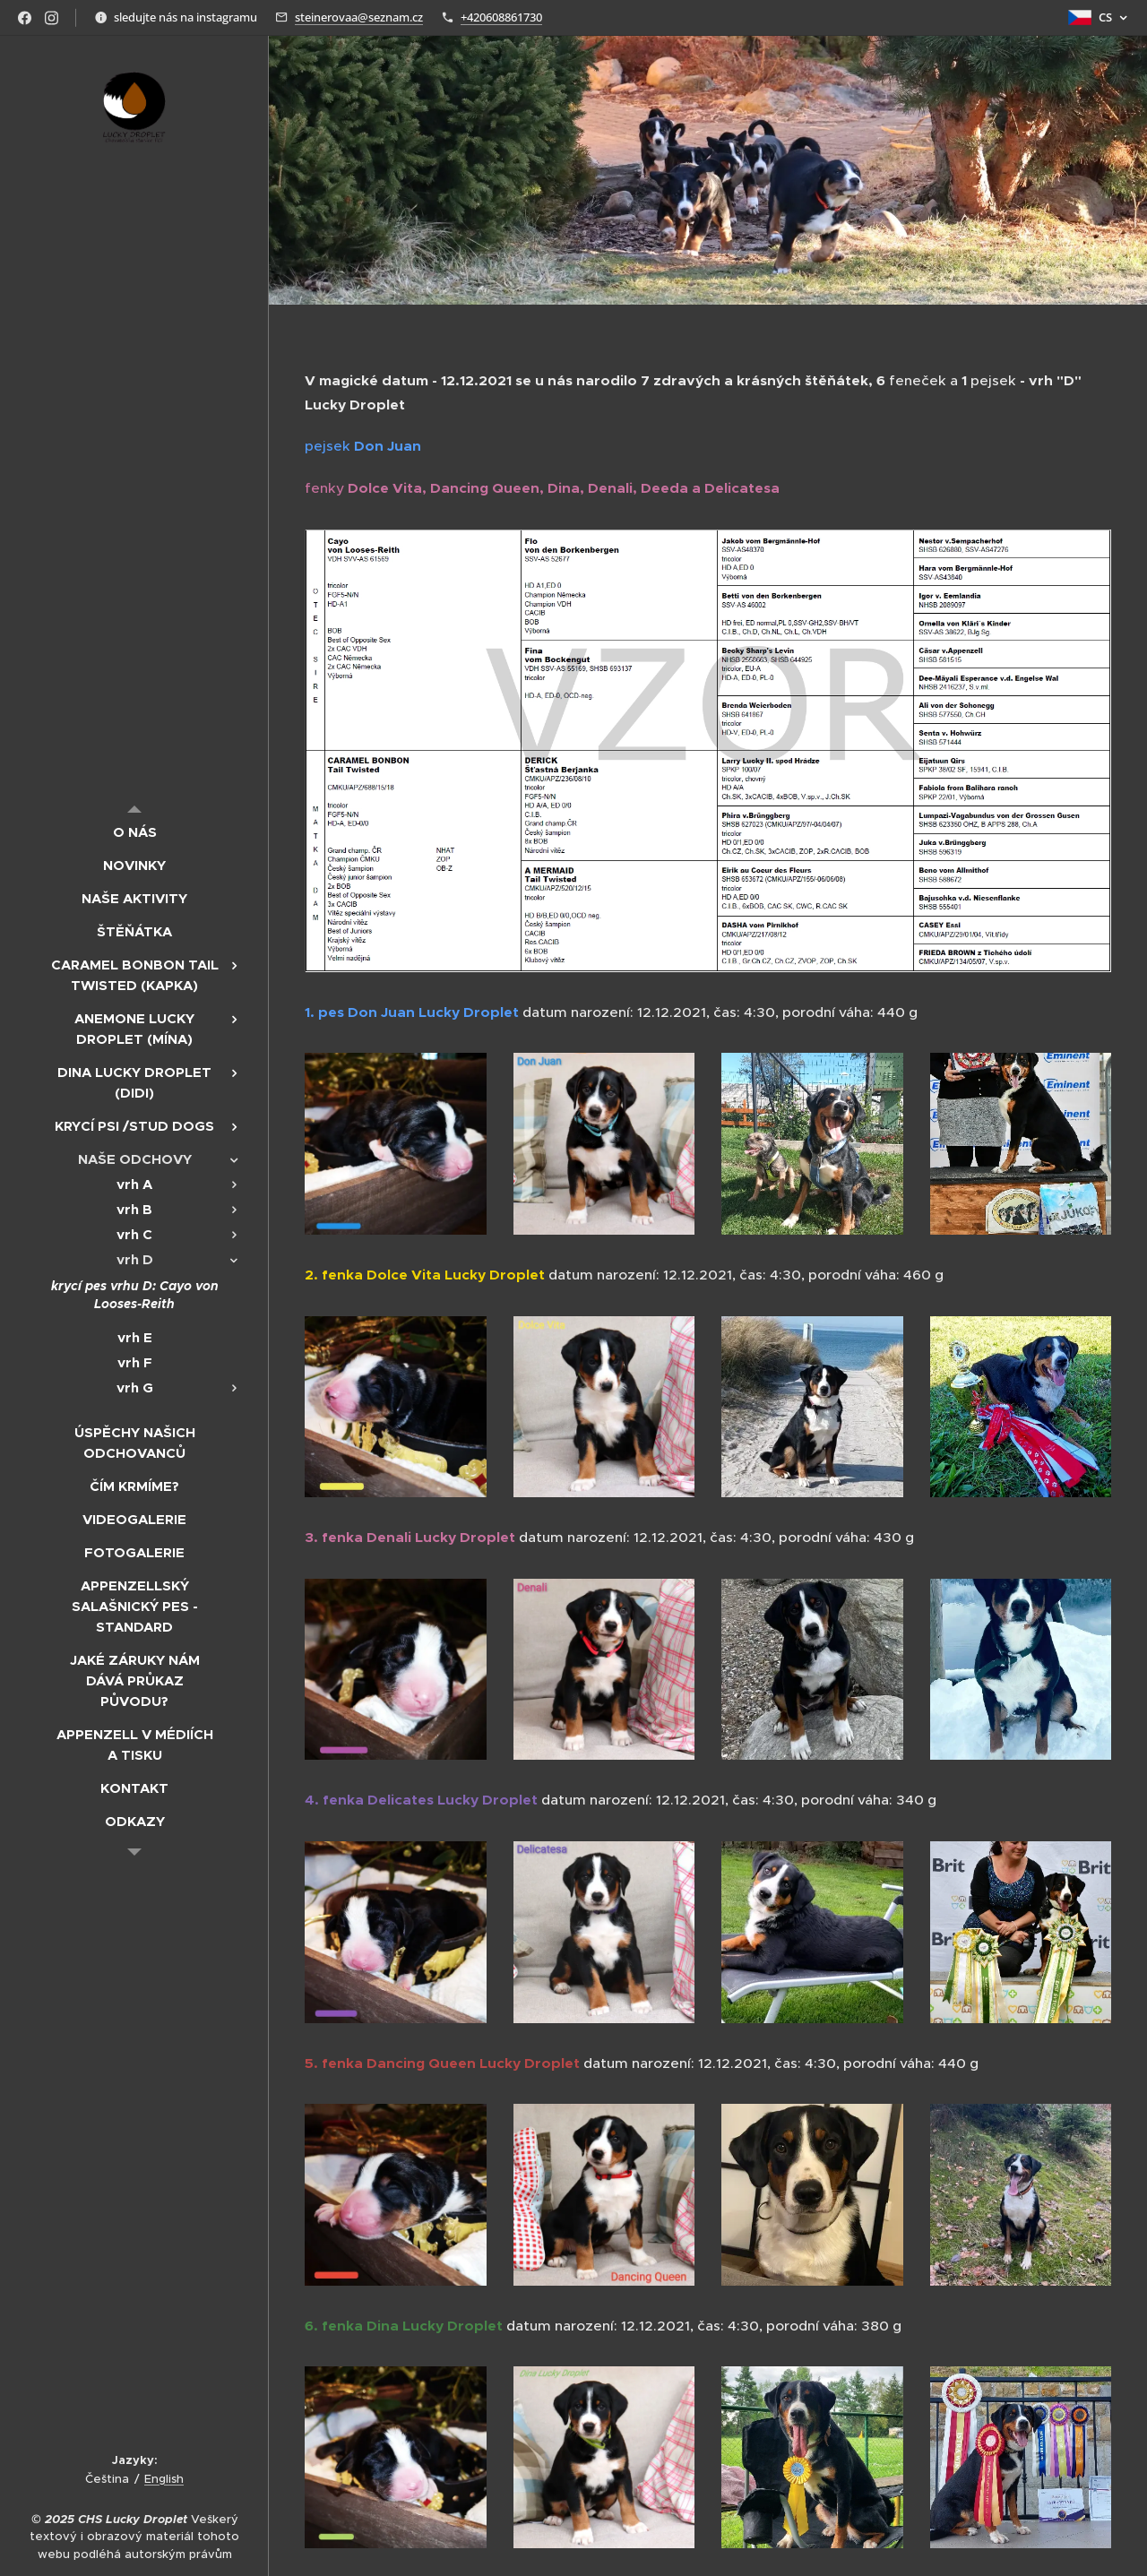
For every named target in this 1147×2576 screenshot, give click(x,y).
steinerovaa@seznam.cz (359, 17)
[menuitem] (134, 832)
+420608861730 (501, 17)
